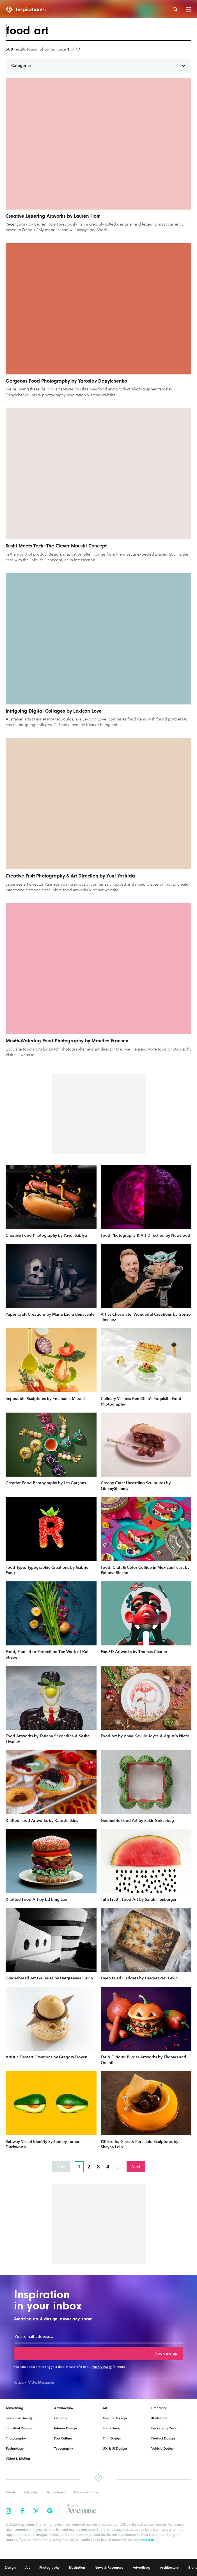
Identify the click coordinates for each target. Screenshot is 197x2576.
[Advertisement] (98, 1114)
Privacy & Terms (86, 2492)
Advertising (14, 2408)
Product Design (163, 2438)
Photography (16, 2438)
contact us (146, 2540)
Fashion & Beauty (19, 2418)
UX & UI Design (115, 2448)
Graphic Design (115, 2418)
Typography (63, 2448)
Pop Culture (63, 2438)
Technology (15, 2448)
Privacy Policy (102, 2367)
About (10, 2492)
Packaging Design (165, 2428)
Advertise (31, 2492)
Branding (158, 2408)
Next (135, 2166)
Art (105, 2408)
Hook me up (166, 2353)
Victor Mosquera (41, 2382)
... (117, 2167)
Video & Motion (18, 2458)
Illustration (159, 2418)
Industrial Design (19, 2428)
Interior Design (65, 2428)
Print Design (112, 2438)
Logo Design (112, 2428)
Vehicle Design (162, 2448)
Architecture (63, 2408)
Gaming (60, 2418)
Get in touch (56, 2492)
